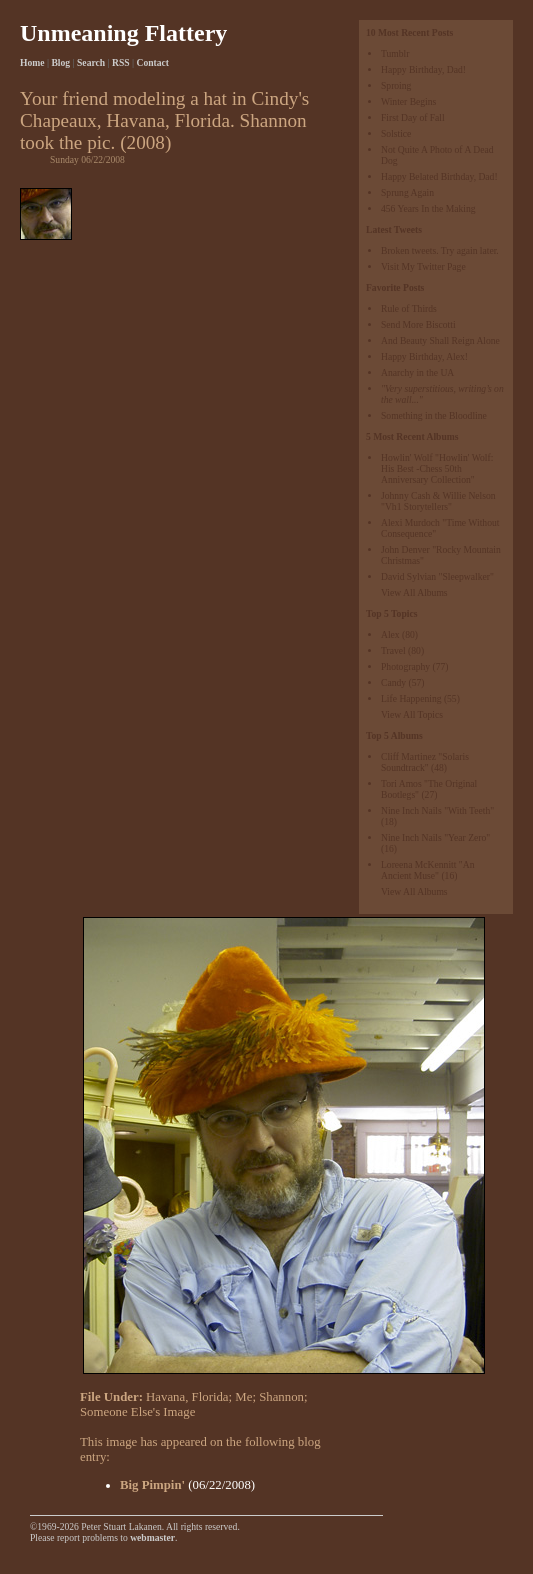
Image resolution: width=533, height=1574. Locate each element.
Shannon (281, 1397)
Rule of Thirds (409, 308)
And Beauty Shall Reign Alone (440, 340)
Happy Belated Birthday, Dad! (439, 176)
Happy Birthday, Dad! (423, 69)
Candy (393, 682)
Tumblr (395, 53)
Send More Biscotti (418, 324)
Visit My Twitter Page (423, 266)
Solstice (396, 133)
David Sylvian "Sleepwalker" (437, 576)
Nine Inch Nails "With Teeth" (437, 810)
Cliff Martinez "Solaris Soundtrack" (425, 762)
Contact (153, 62)
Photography (405, 666)
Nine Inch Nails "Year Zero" (435, 837)
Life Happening (411, 698)
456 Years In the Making (428, 208)
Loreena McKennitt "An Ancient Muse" (427, 870)
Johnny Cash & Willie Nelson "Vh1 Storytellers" (438, 501)
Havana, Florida (187, 1397)
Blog (60, 62)
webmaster (152, 1537)
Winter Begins (408, 101)
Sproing (396, 85)
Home (32, 62)
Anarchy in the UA (417, 372)
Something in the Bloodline (434, 415)
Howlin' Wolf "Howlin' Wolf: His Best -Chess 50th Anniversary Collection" (437, 468)
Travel (393, 650)
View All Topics (412, 714)
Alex (390, 634)
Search (91, 62)
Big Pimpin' (152, 1485)
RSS (121, 62)
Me (243, 1397)
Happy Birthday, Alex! (424, 356)
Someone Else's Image (137, 1412)
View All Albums (414, 592)
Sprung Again (407, 192)
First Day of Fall (413, 117)
